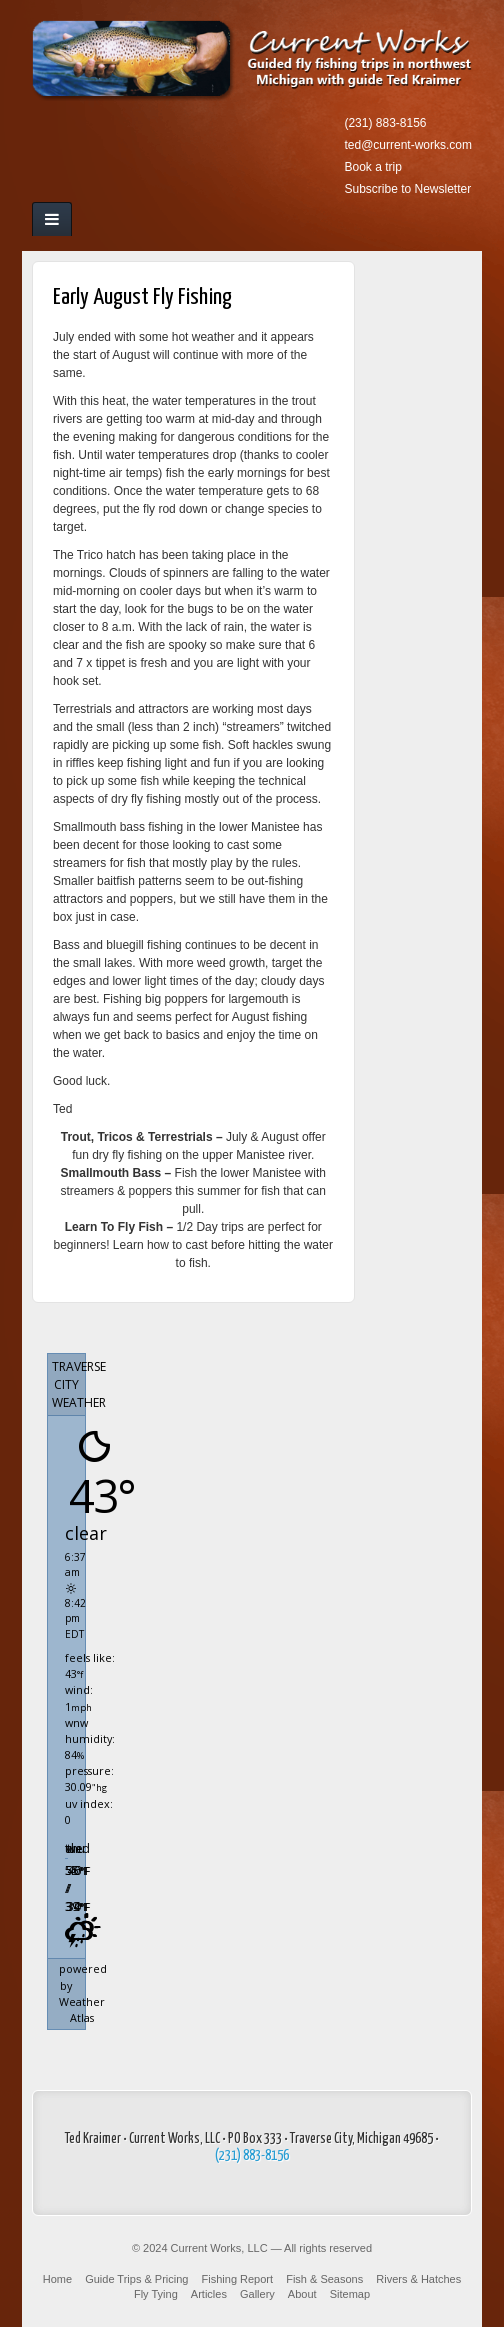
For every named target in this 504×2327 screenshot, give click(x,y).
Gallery (257, 2294)
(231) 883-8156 (385, 123)
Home (57, 2279)
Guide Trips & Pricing (136, 2279)
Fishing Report (238, 2279)
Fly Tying (156, 2294)
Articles (209, 2294)
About (302, 2294)
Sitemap (350, 2294)
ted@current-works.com (408, 145)
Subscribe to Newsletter (407, 189)
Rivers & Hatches (418, 2279)
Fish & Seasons (324, 2279)
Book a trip (372, 167)
